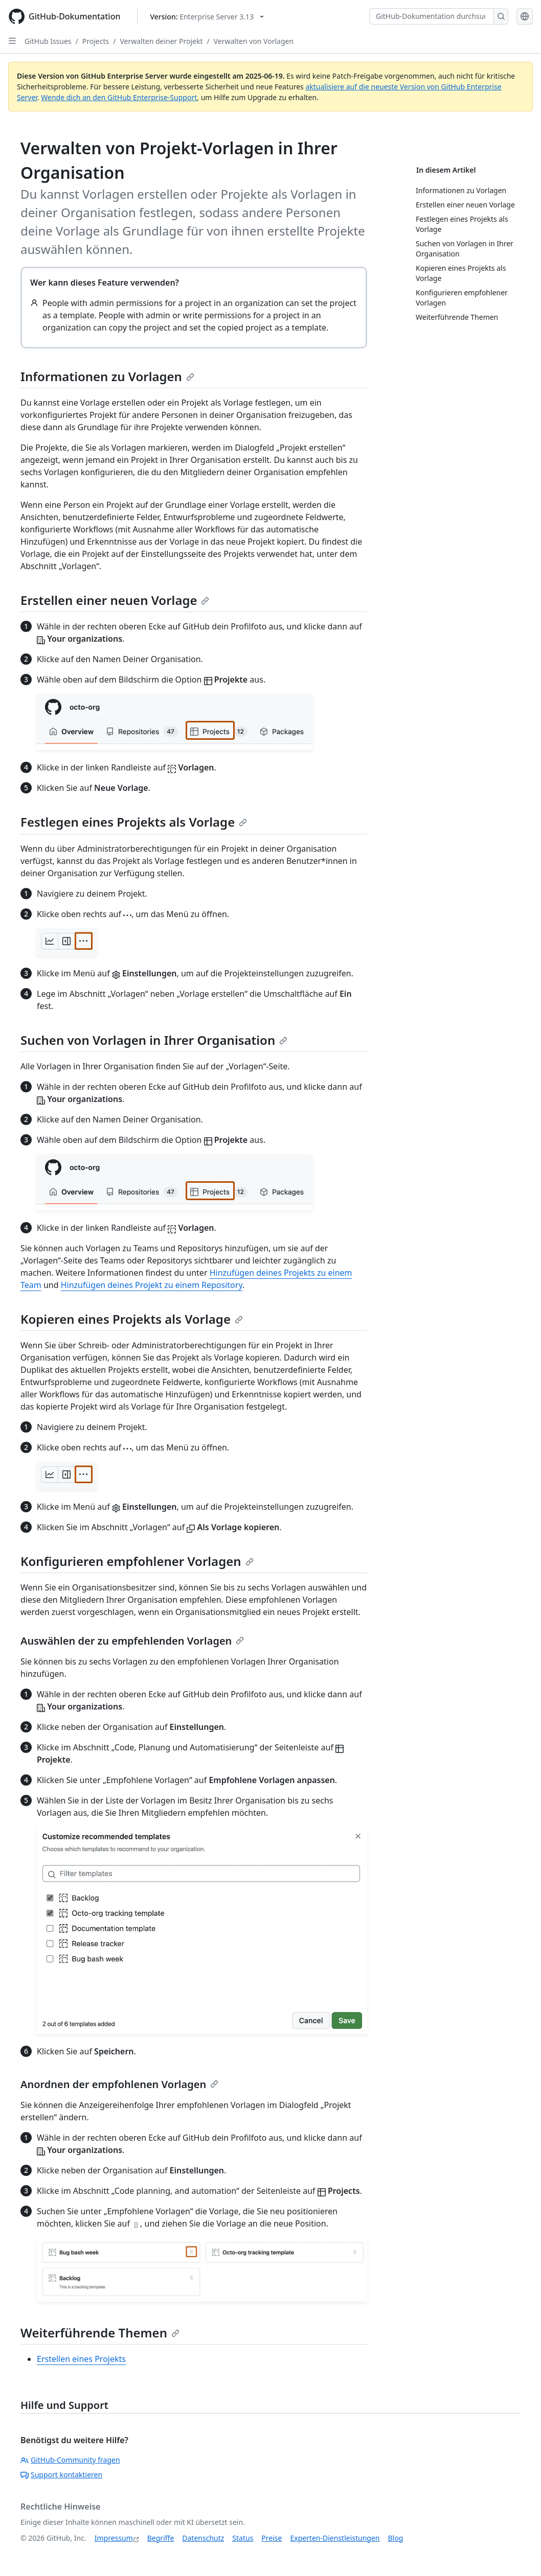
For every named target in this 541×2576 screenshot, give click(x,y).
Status (242, 2538)
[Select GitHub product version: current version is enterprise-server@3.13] (207, 17)
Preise (271, 2538)
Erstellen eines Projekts (81, 2358)
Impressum (114, 2538)
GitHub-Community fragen (70, 2460)
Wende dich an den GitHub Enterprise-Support (119, 97)
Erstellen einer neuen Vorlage (114, 600)
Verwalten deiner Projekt (161, 41)
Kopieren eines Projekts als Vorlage (131, 1318)
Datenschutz (203, 2538)
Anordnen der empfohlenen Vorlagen (119, 2084)
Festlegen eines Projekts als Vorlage (133, 821)
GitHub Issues (48, 41)
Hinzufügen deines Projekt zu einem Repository (151, 1285)
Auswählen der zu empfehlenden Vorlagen (132, 1641)
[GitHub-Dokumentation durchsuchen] (431, 16)
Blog (395, 2538)
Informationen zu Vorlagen (107, 376)
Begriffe (160, 2538)
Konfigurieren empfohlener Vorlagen (137, 1561)
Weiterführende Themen (99, 2332)
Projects (95, 41)
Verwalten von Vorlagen (254, 41)
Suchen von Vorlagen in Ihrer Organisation (153, 1040)
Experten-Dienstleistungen (334, 2538)
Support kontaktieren (61, 2474)
